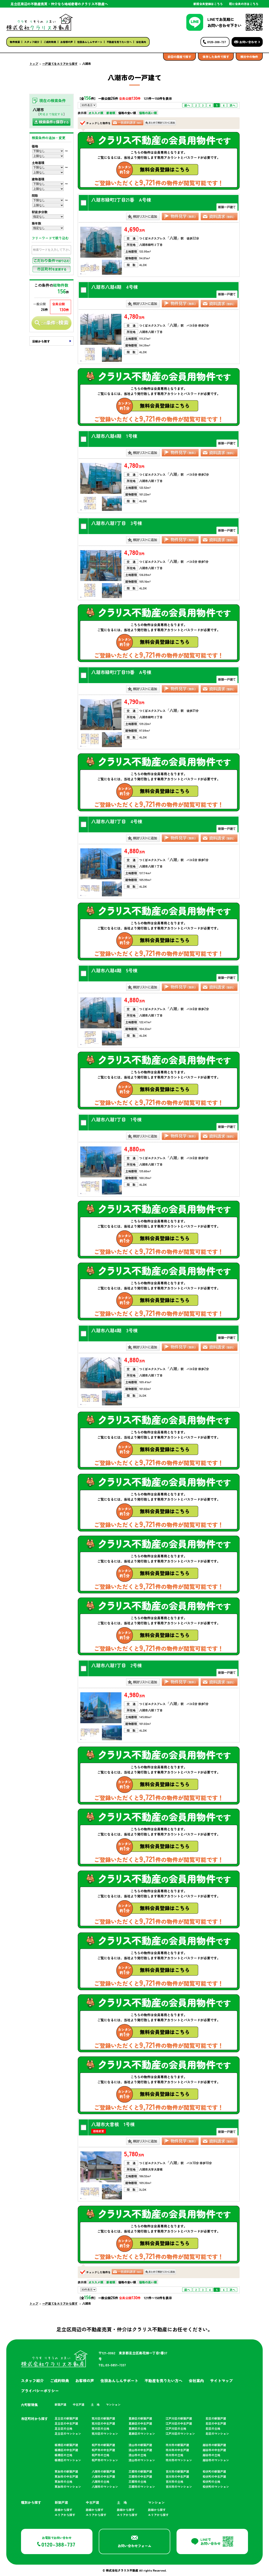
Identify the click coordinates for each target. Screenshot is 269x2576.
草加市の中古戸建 (66, 2476)
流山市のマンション (142, 2460)
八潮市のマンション (105, 2486)
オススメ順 (95, 113)
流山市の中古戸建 (140, 2450)
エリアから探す (65, 2515)
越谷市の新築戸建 (214, 2445)
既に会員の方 (243, 4)
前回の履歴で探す (179, 57)
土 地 (95, 2404)
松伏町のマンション (216, 2486)
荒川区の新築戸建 (103, 2418)
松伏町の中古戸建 (214, 2476)
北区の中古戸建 (216, 2423)
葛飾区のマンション (142, 2433)
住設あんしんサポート (89, 42)
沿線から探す (41, 341)
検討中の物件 (249, 57)
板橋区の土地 (63, 2455)
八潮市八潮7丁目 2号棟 (116, 1665)
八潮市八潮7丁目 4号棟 (116, 821)
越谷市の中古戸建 (214, 2450)
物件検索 (15, 42)
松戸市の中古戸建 (103, 2450)
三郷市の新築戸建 (140, 2471)
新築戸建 (60, 2404)
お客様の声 (66, 42)
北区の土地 (213, 2428)
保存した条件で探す (216, 57)
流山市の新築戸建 (140, 2445)
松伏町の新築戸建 (214, 2471)
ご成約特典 (50, 42)
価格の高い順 (148, 113)
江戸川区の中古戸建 (179, 2423)
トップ (33, 63)
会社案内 (141, 42)
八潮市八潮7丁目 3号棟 (116, 523)
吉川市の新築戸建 (177, 2471)
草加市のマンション (68, 2486)
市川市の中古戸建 (177, 2450)
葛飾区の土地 (137, 2428)
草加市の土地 (63, 2481)
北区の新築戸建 (216, 2418)
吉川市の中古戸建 (177, 2476)
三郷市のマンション (142, 2486)
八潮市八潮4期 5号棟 (114, 970)
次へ (232, 105)
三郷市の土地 (137, 2481)
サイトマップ (221, 2380)
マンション (113, 2404)
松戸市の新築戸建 (103, 2445)
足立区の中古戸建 (66, 2423)
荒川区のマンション (105, 2433)
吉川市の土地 (174, 2481)
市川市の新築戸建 (177, 2445)
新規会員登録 (208, 4)
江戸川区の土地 (176, 2428)
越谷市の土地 (211, 2455)
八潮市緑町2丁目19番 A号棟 (121, 672)
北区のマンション (217, 2433)
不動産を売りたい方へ (119, 42)
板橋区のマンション (68, 2460)
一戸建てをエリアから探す (60, 63)
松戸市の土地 (100, 2455)
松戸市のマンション (105, 2460)
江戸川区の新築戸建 (179, 2418)
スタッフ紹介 (31, 42)
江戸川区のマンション (180, 2433)
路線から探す (63, 2510)
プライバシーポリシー (40, 2390)
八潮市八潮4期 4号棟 (114, 286)
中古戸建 (78, 2404)
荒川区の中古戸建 (103, 2423)
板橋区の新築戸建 (66, 2445)
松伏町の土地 (211, 2481)
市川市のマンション (179, 2460)
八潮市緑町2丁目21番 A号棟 (121, 199)
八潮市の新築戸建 (103, 2471)
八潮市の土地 (100, 2481)
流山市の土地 (137, 2455)
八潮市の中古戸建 (103, 2476)
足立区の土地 (63, 2428)
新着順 (110, 113)
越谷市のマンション (216, 2460)
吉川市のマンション (179, 2486)
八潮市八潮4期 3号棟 (114, 1330)
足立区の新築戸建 (66, 2418)
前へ (187, 105)
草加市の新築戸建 (66, 2471)
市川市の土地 (174, 2455)
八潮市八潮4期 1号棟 (114, 435)
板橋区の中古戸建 (66, 2450)
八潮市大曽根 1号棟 (113, 2124)
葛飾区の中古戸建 (140, 2423)
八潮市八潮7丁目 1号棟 (116, 1119)
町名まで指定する (51, 114)
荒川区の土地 (100, 2428)
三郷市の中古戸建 (140, 2476)
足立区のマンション (68, 2433)
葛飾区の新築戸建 (140, 2418)
